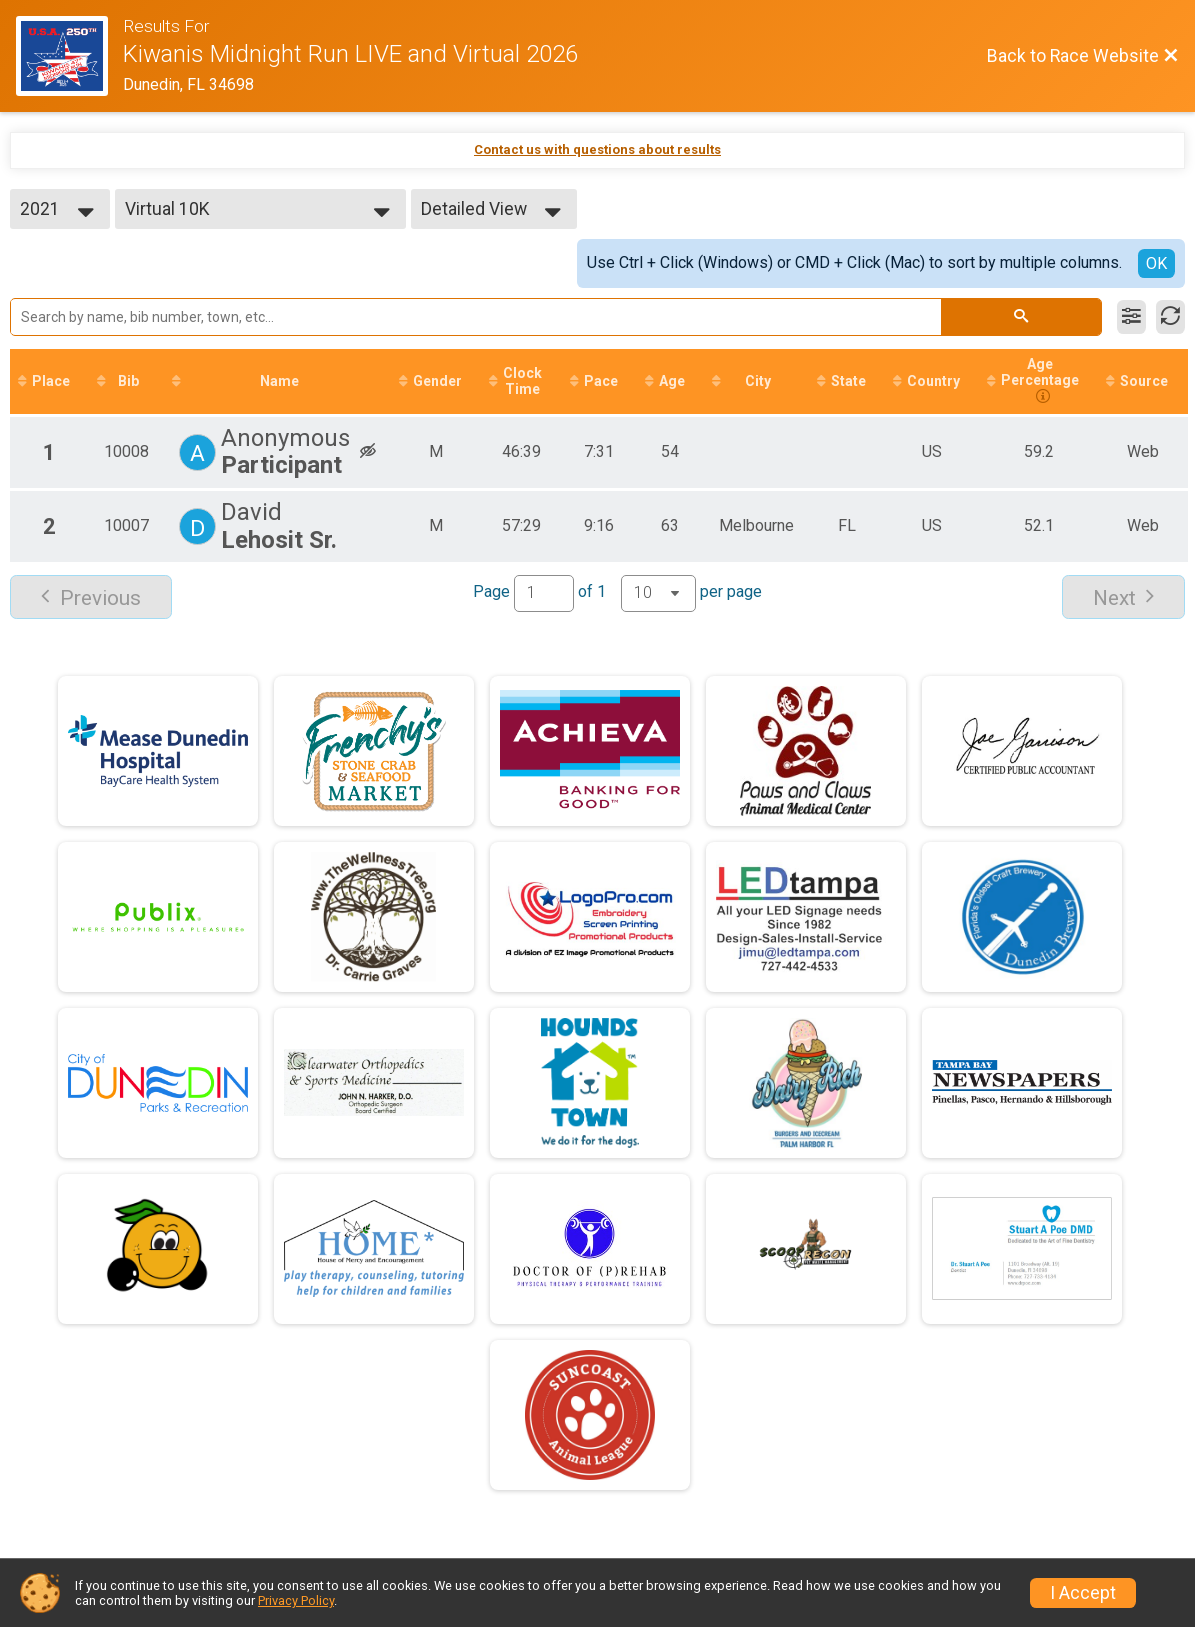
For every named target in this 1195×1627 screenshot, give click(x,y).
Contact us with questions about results (597, 149)
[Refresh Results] (1170, 317)
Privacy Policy (296, 1600)
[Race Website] (69, 56)
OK (1156, 263)
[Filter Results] (1131, 317)
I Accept (1083, 1593)
